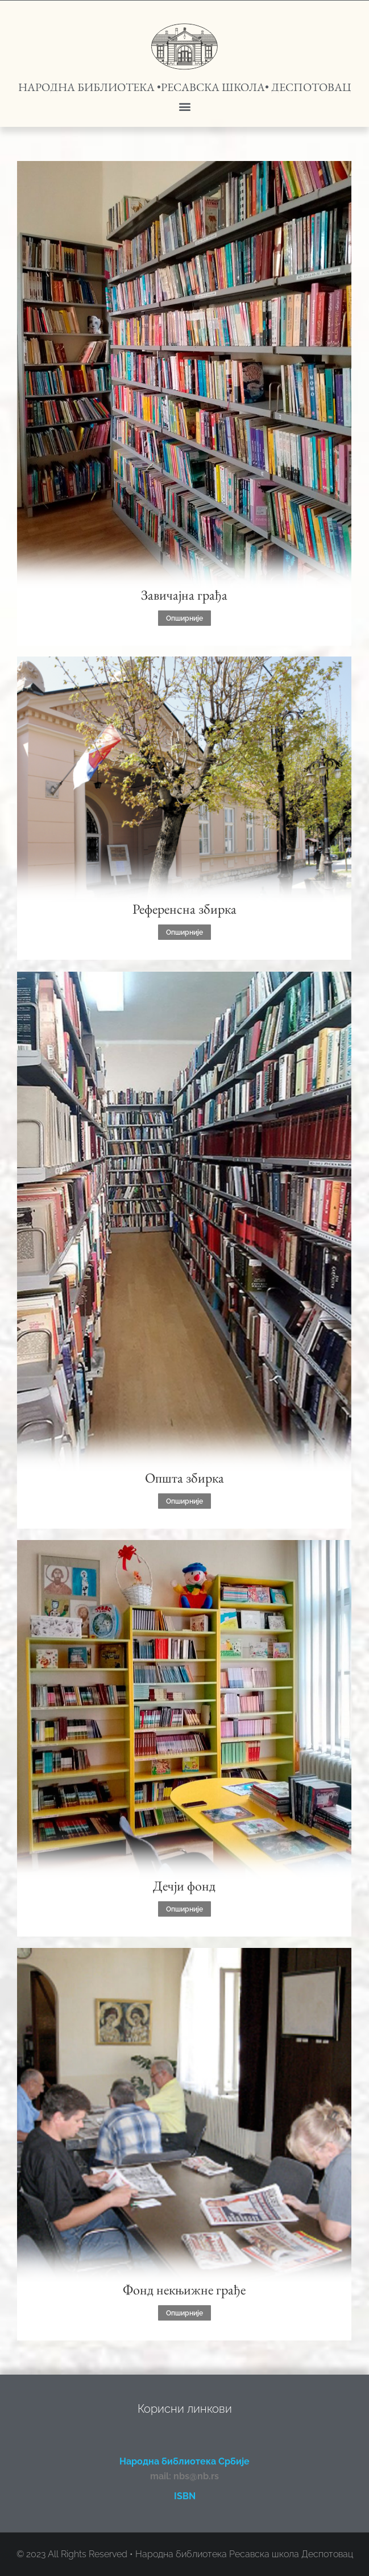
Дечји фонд (184, 1885)
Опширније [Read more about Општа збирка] (184, 1501)
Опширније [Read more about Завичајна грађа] (184, 618)
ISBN (185, 2496)
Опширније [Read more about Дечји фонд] (184, 1909)
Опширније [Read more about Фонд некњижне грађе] (184, 2313)
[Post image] (184, 383)
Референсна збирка (184, 909)
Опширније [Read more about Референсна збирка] (184, 932)
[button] (184, 106)
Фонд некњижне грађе (184, 2289)
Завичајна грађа (184, 595)
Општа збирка (184, 1478)
